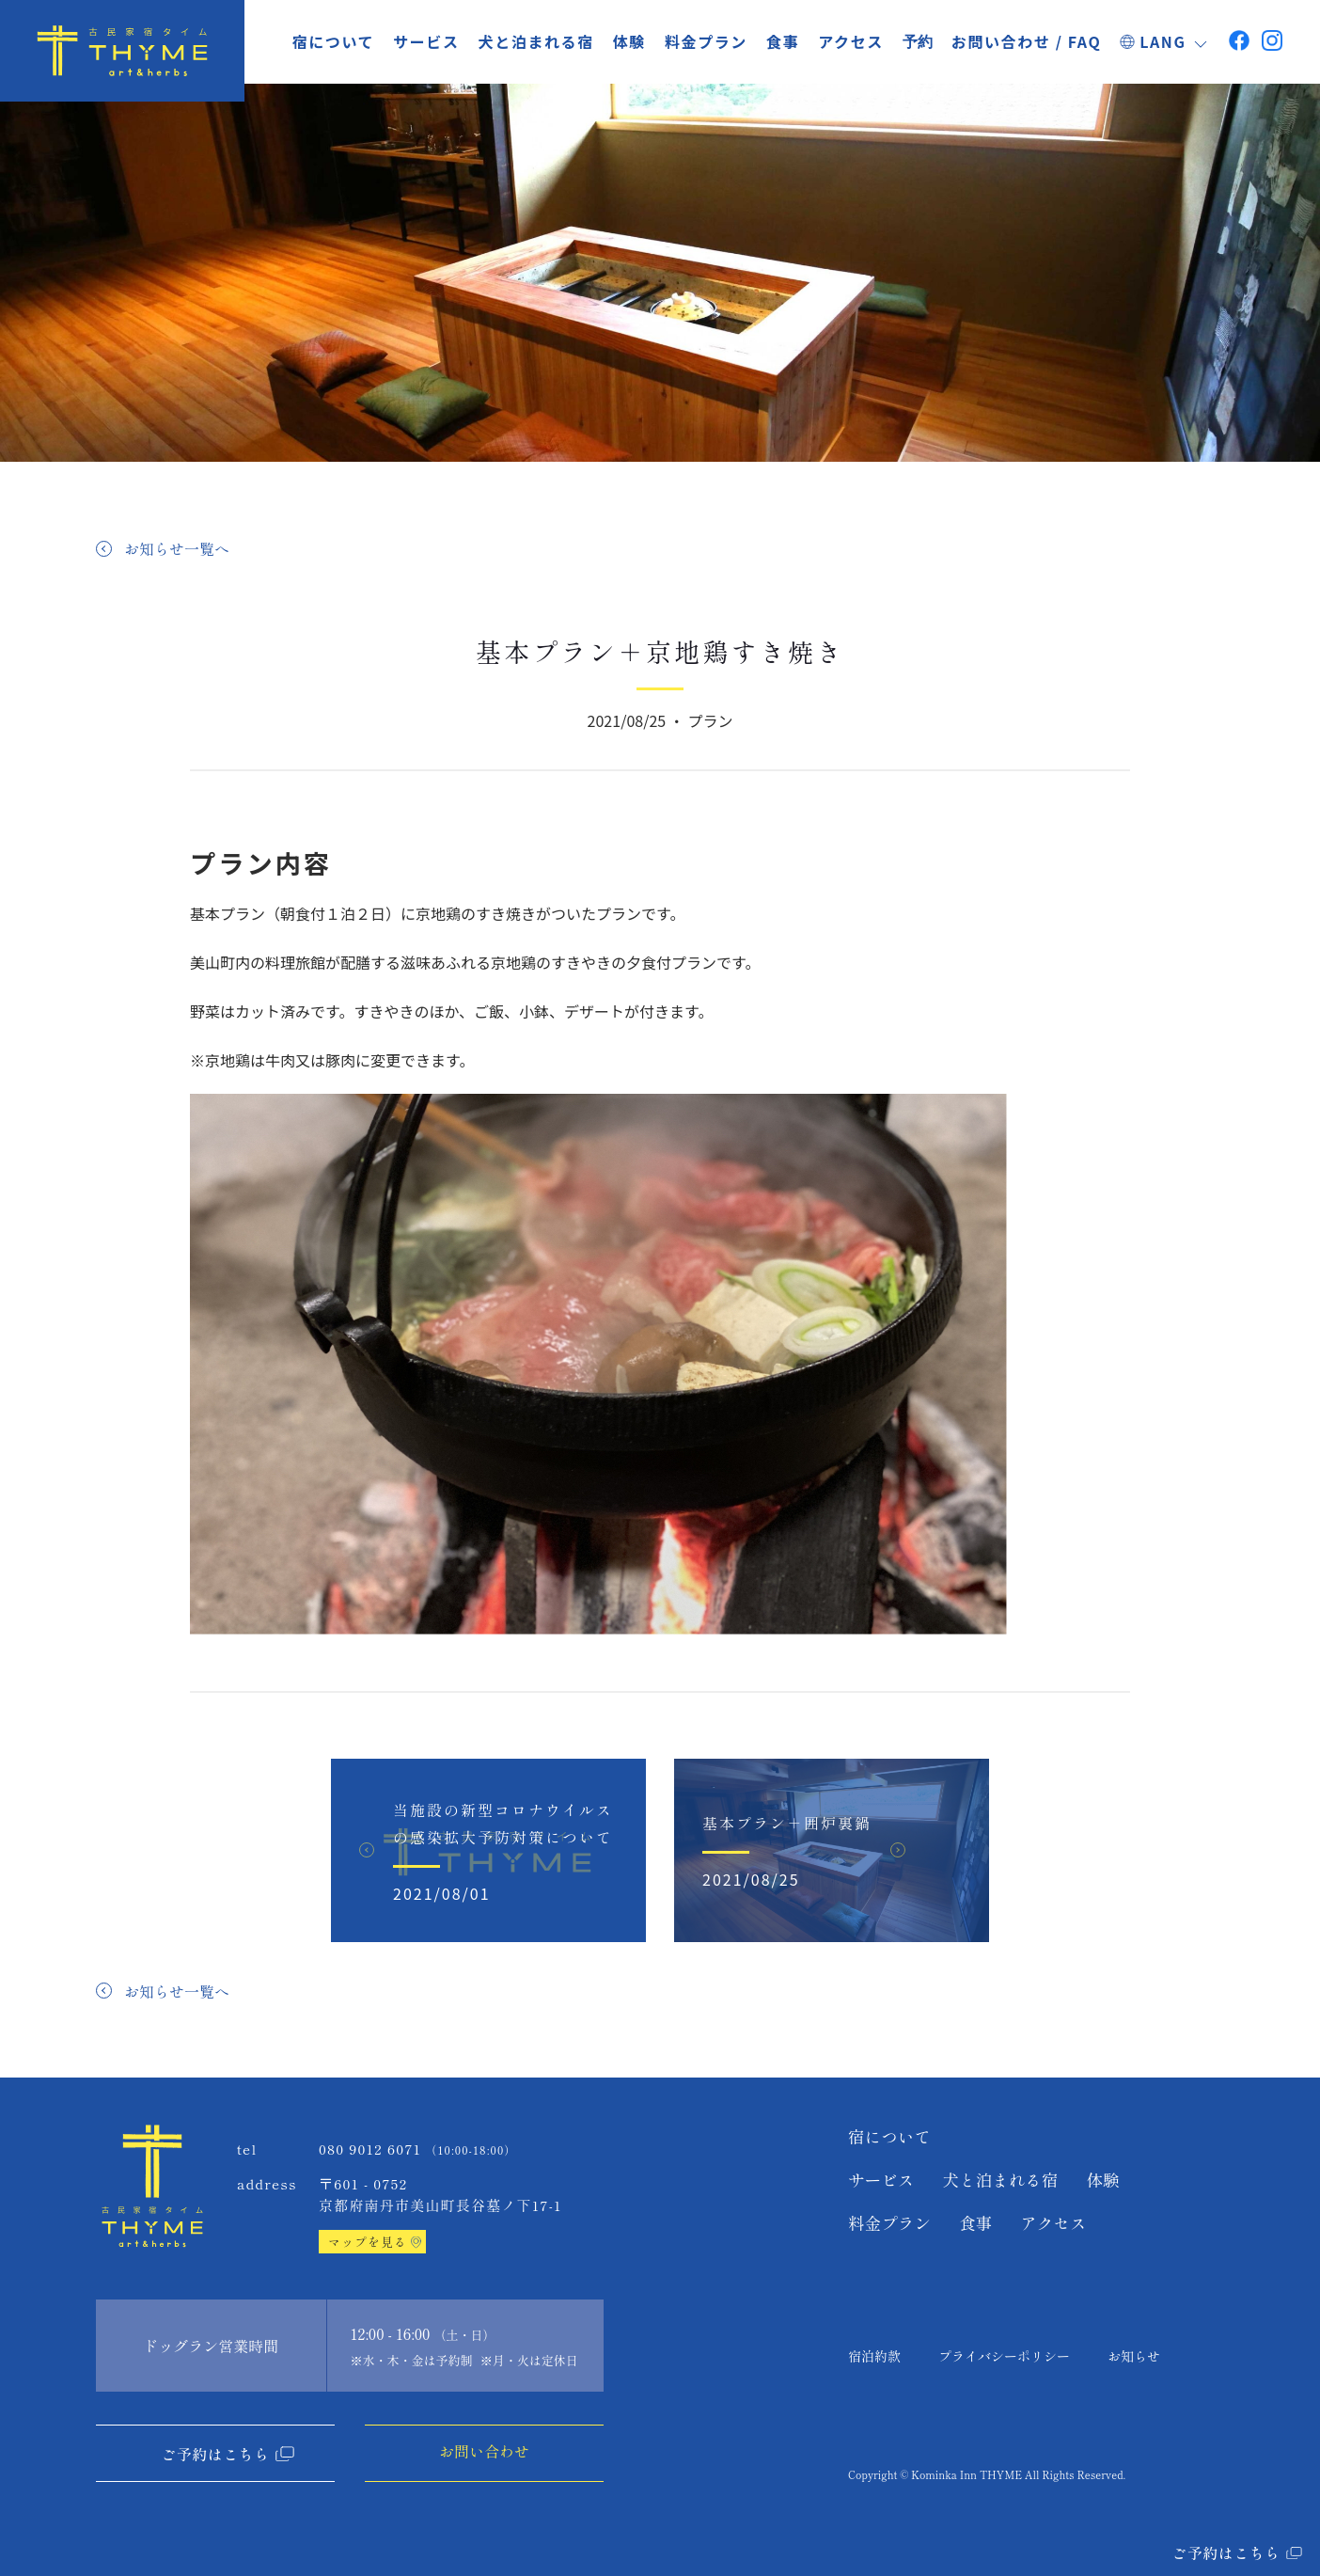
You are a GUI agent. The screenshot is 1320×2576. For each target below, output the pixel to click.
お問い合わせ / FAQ (1026, 41)
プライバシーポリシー (1004, 2356)
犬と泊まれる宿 (536, 41)
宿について (333, 41)
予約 (918, 42)
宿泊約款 (874, 2356)
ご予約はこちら (215, 2454)
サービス (426, 41)
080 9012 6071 (370, 2148)
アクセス (851, 41)
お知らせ (1134, 2356)
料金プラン (706, 41)
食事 (782, 41)
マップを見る (367, 2242)
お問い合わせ (484, 2451)
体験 (629, 41)
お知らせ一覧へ (176, 548)
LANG (1164, 42)
